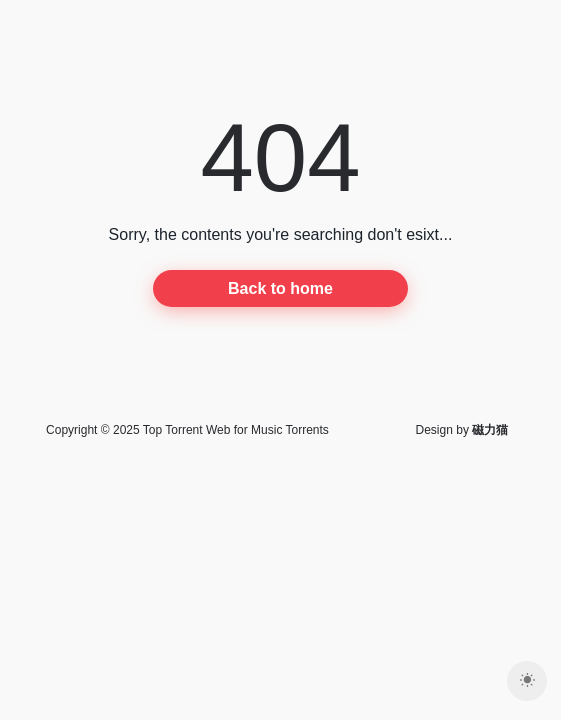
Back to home (280, 288)
